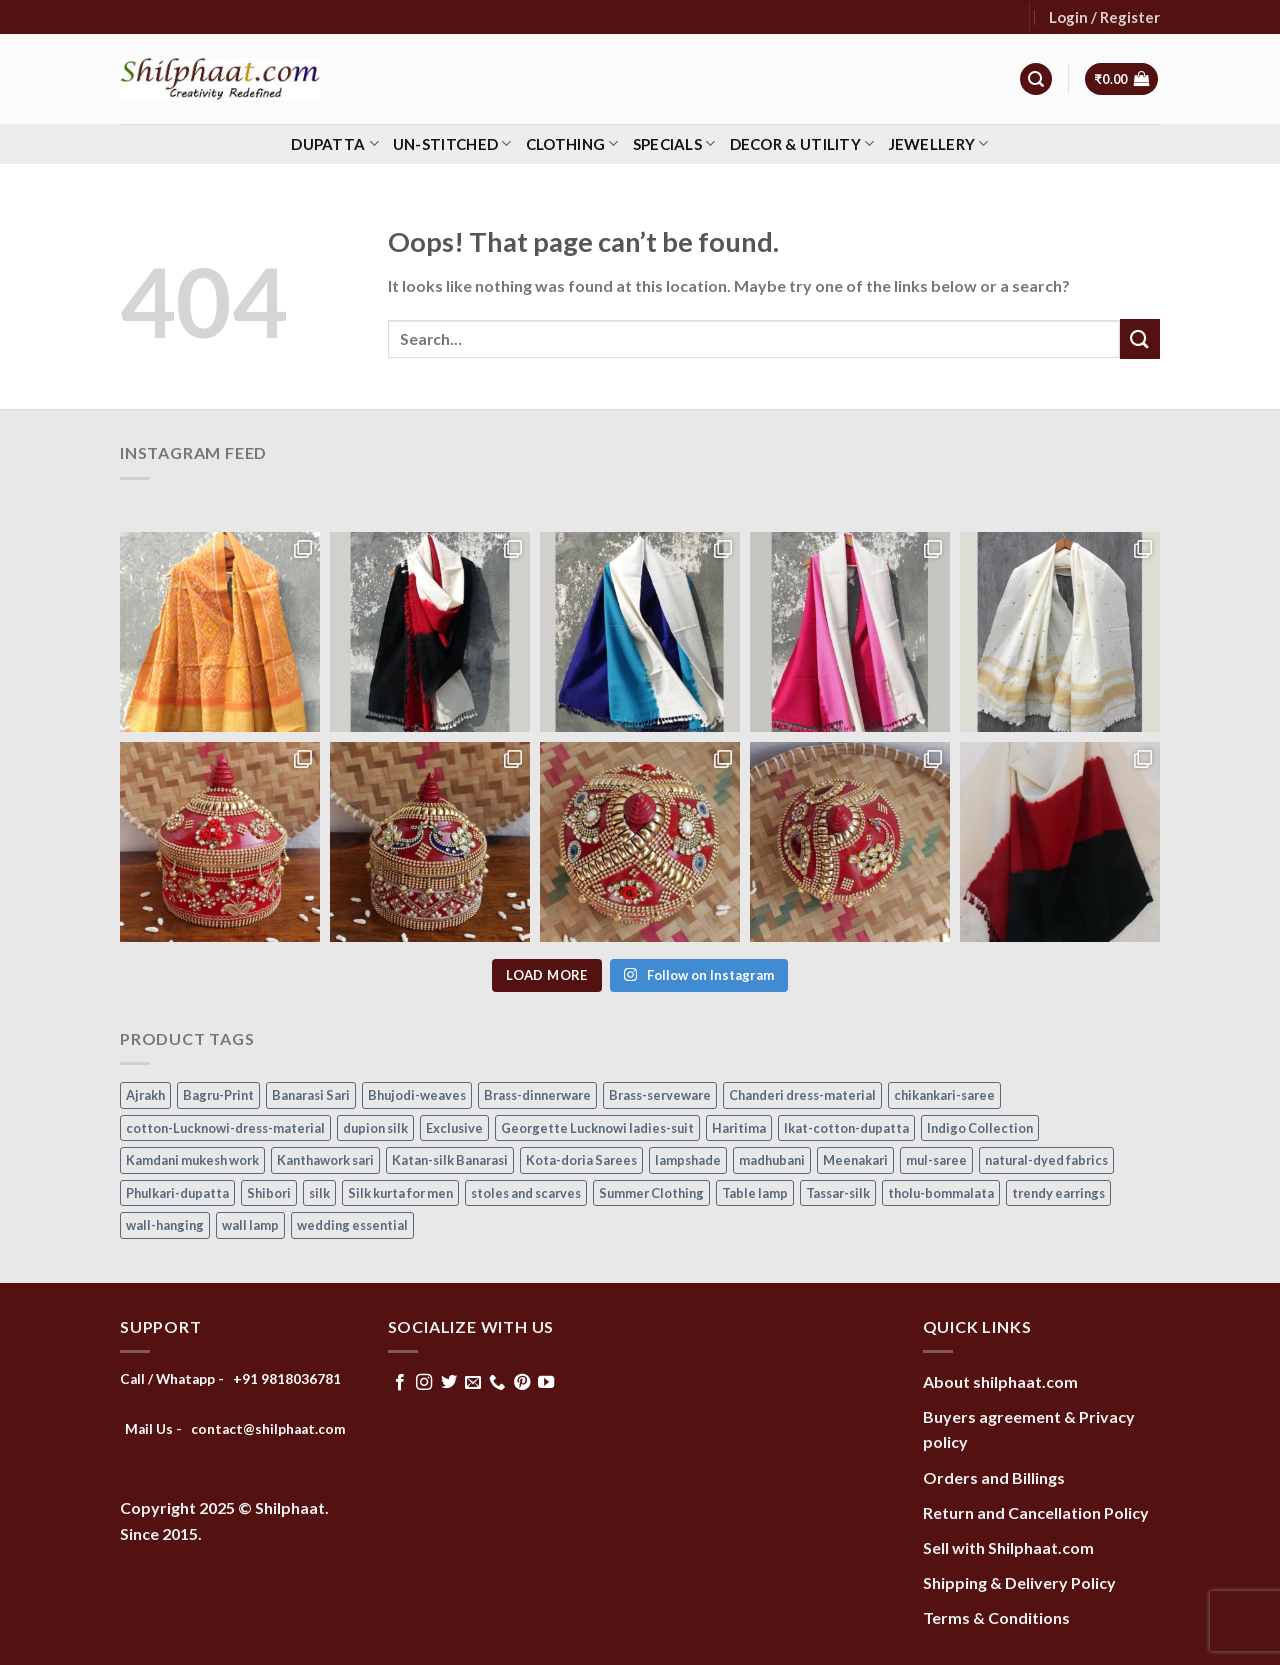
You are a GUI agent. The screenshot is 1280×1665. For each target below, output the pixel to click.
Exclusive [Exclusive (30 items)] (454, 1128)
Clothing (572, 143)
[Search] (1036, 79)
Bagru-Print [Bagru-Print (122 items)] (218, 1095)
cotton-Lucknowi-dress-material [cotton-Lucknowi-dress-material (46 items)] (225, 1128)
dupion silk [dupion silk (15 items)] (375, 1128)
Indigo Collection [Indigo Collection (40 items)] (980, 1128)
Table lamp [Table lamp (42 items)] (755, 1193)
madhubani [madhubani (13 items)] (772, 1160)
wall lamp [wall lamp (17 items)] (250, 1225)
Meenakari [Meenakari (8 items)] (855, 1160)
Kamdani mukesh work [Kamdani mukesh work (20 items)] (192, 1160)
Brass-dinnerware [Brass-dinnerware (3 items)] (537, 1095)
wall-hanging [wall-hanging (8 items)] (165, 1225)
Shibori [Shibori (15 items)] (269, 1193)
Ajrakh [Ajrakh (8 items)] (145, 1095)
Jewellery (939, 143)
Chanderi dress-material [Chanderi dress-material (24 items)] (802, 1095)
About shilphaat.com (1000, 1381)
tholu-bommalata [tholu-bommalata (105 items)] (941, 1193)
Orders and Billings (994, 1477)
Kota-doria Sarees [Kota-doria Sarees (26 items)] (581, 1160)
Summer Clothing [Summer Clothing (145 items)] (651, 1193)
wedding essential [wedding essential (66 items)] (352, 1225)
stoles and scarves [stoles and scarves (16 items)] (526, 1193)
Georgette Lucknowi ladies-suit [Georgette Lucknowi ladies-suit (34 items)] (597, 1128)
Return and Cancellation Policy (1036, 1512)
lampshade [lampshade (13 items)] (688, 1160)
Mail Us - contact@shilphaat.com (235, 1429)
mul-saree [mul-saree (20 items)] (936, 1160)
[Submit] (1140, 338)
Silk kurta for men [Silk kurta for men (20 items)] (400, 1193)
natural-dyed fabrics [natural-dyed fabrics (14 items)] (1046, 1160)
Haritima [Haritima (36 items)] (739, 1128)
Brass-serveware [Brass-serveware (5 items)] (660, 1095)
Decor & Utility (802, 143)
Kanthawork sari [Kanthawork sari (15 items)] (325, 1160)
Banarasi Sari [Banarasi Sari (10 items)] (311, 1095)
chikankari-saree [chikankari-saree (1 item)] (944, 1095)
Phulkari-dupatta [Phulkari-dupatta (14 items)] (177, 1193)
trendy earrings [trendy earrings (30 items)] (1058, 1193)
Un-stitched (452, 143)
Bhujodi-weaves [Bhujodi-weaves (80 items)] (417, 1095)
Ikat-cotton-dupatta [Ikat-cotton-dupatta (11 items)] (846, 1128)
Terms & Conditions (996, 1617)
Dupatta (335, 143)
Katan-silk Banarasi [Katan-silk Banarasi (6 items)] (450, 1160)
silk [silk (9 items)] (319, 1193)
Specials (674, 143)
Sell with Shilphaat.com (1008, 1547)
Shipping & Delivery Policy (1019, 1582)
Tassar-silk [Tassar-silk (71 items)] (838, 1193)
